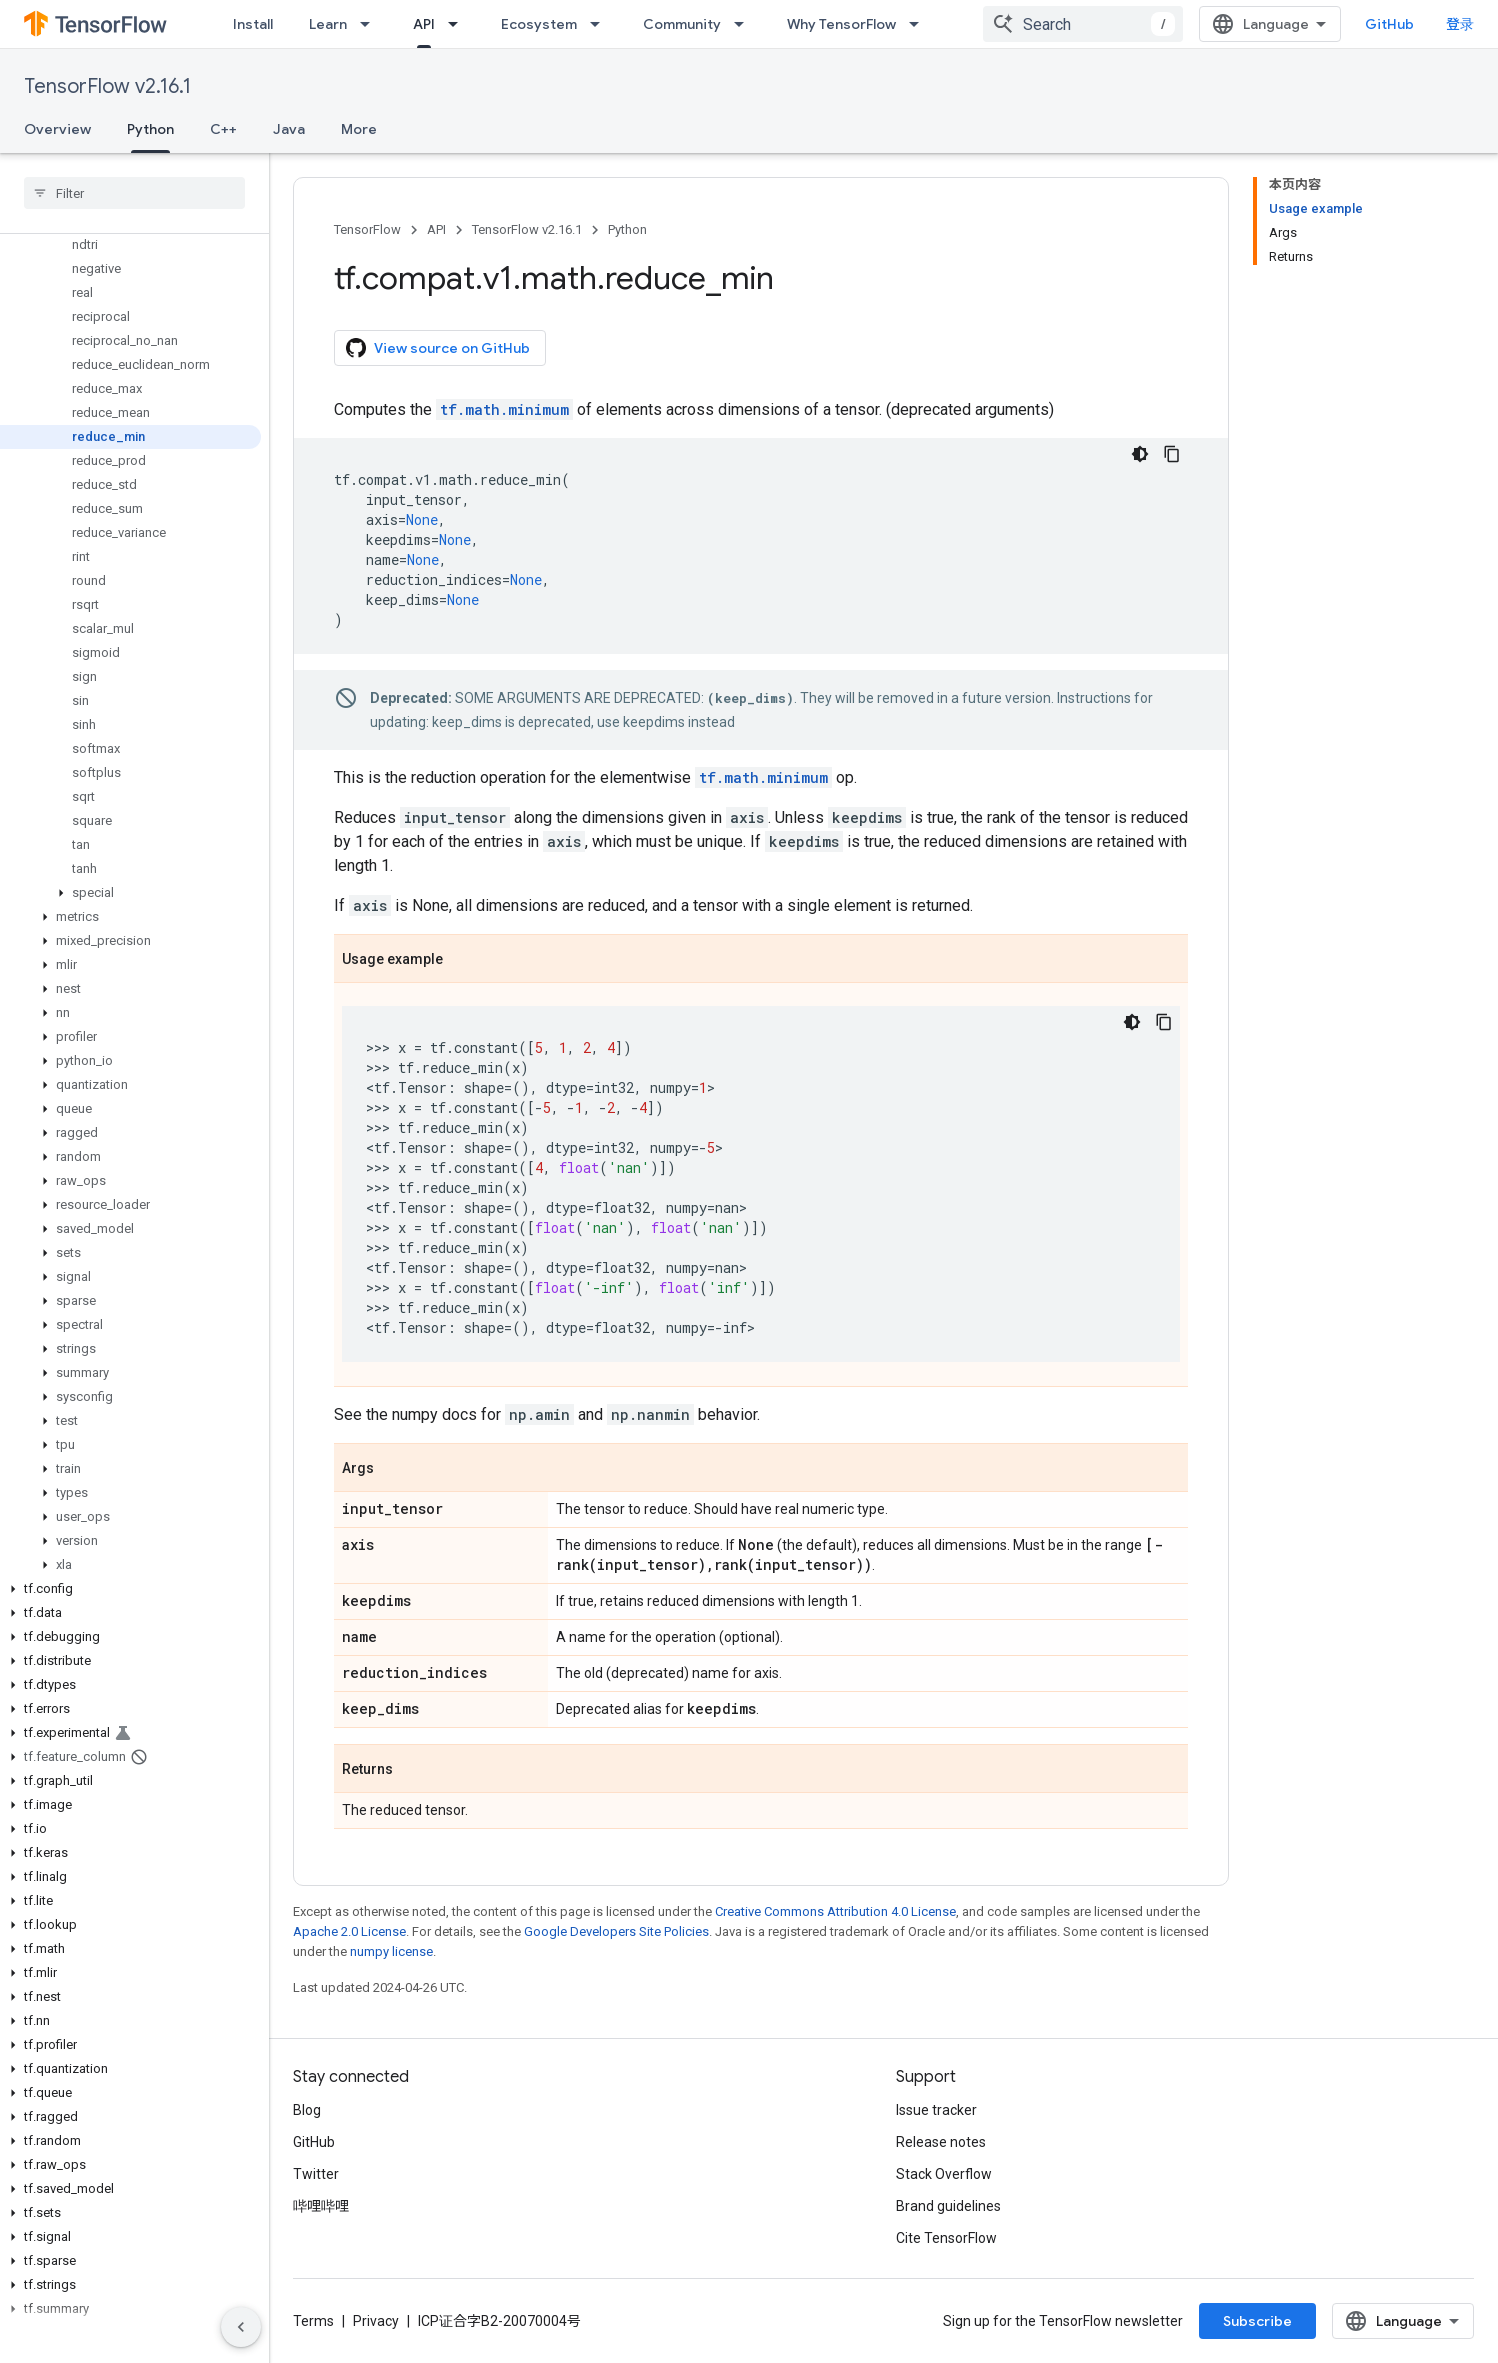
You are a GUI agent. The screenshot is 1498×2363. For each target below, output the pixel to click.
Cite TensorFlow (946, 2238)
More (359, 129)
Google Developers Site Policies (616, 1931)
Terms (313, 2321)
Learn (328, 24)
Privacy (376, 2321)
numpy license (391, 1951)
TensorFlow (367, 229)
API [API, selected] (424, 24)
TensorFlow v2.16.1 (107, 86)
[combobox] (1083, 24)
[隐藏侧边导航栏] (241, 2327)
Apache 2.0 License (349, 1931)
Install (253, 24)
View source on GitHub (438, 348)
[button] (130, 893)
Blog (307, 2110)
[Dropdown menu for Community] (745, 24)
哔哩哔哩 (321, 2206)
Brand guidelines (948, 2206)
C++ (223, 129)
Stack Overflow (944, 2174)
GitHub (1389, 24)
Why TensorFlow (841, 24)
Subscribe (1257, 2321)
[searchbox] (134, 193)
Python (627, 229)
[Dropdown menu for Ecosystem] (601, 24)
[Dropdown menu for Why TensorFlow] (920, 24)
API (436, 229)
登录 (1460, 24)
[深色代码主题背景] (1140, 454)
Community (682, 24)
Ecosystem (539, 24)
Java (289, 129)
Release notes (941, 2142)
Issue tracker (936, 2110)
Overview (57, 129)
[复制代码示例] (1172, 454)
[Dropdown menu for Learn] (371, 24)
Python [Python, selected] (150, 129)
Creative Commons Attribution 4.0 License (835, 1911)
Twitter (316, 2174)
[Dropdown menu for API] (459, 24)
